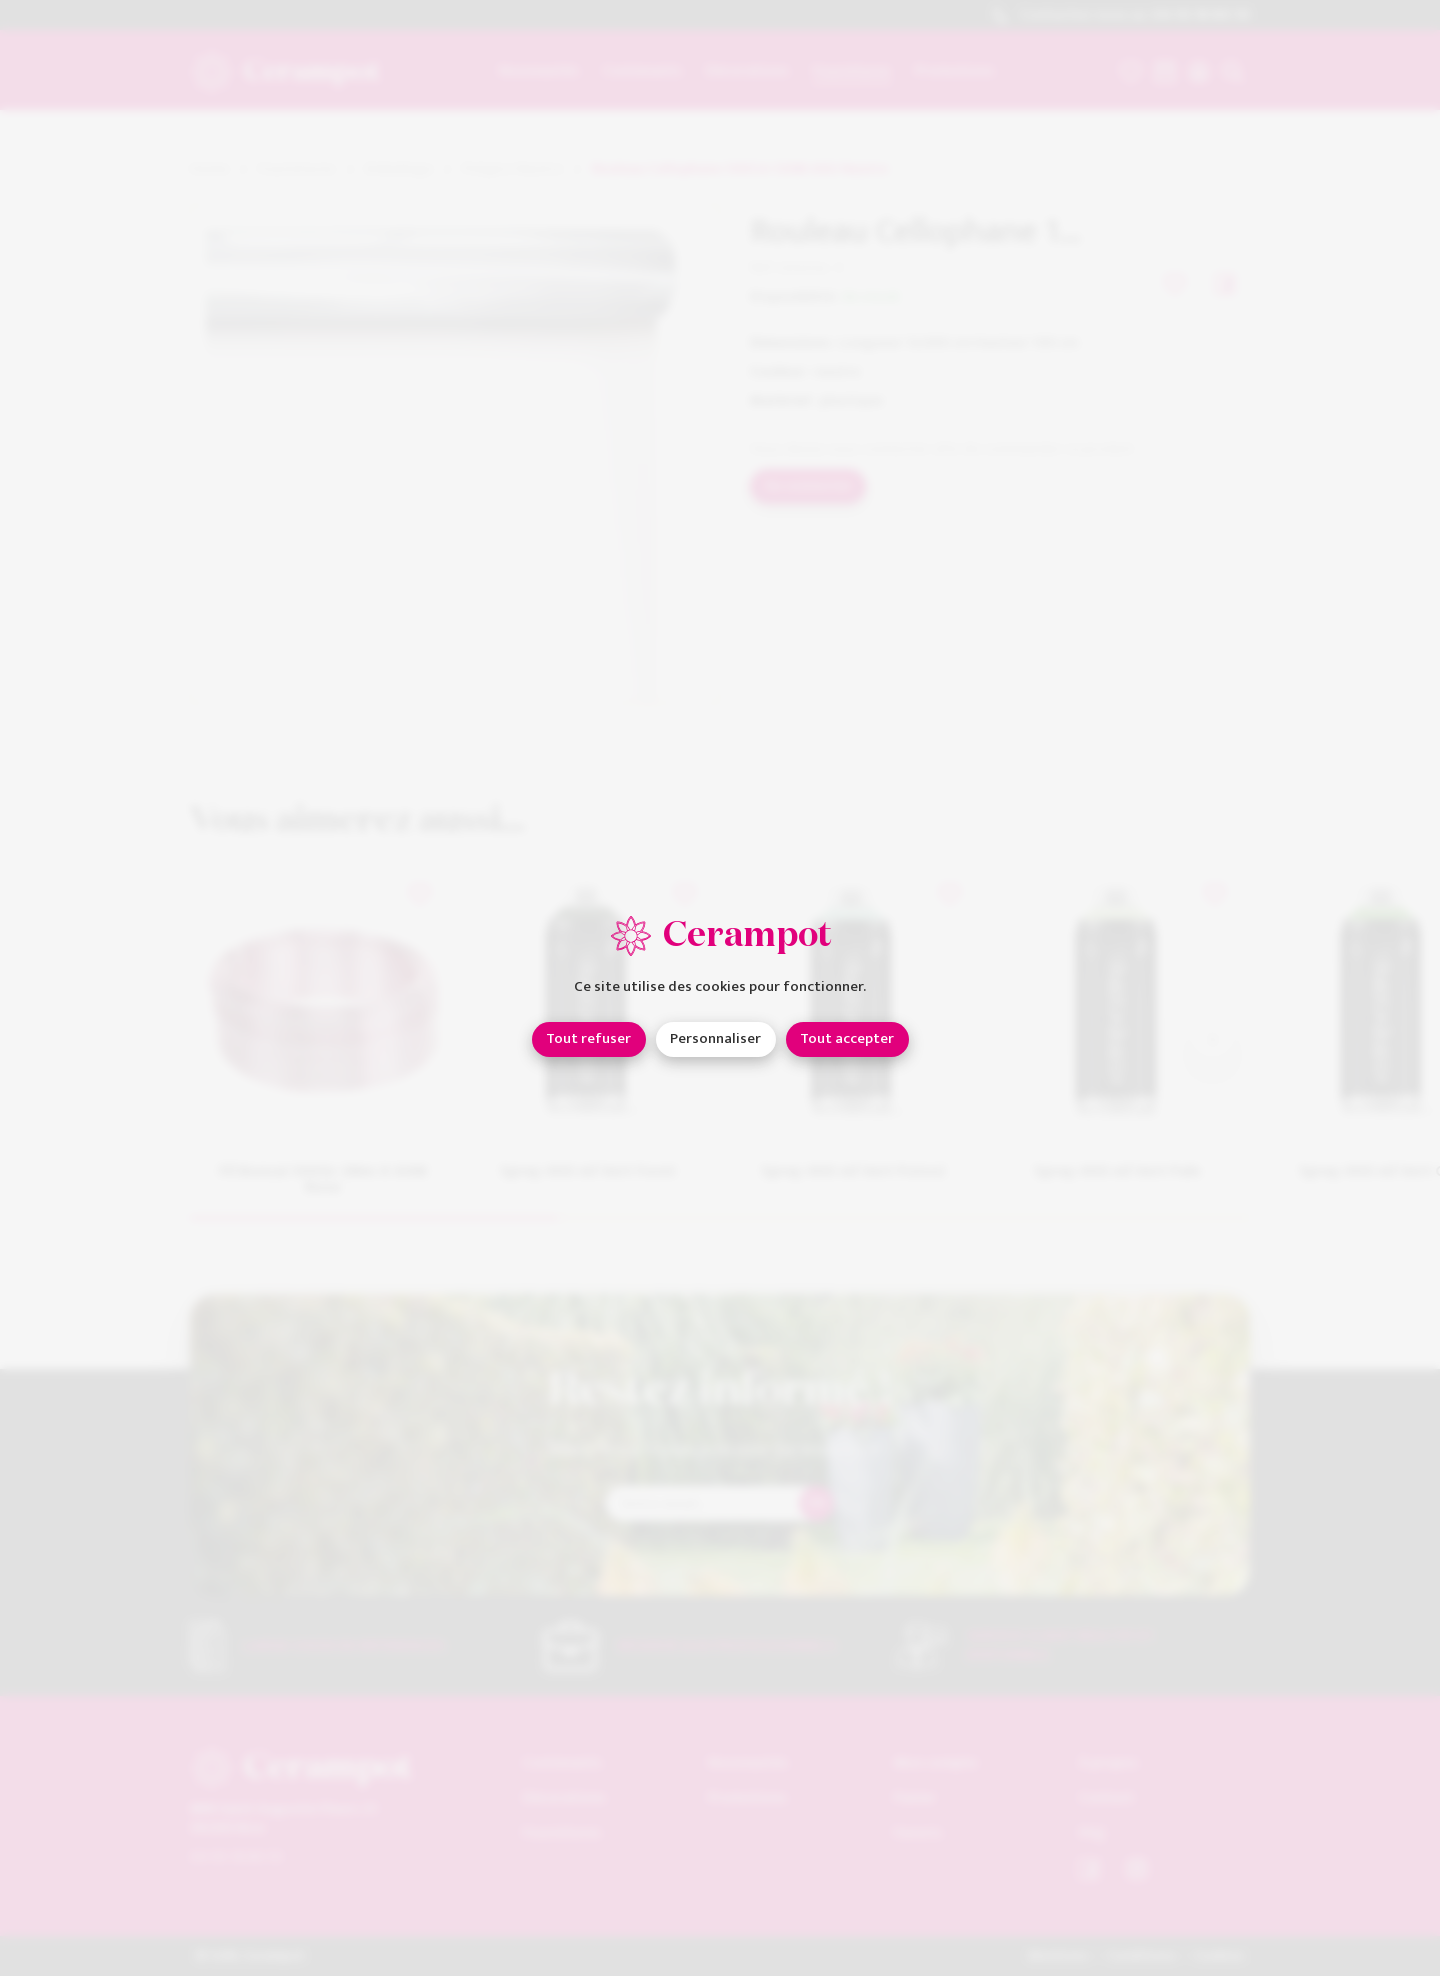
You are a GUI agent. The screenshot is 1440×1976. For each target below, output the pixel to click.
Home (209, 169)
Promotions (747, 1797)
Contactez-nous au (1120, 15)
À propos (1108, 1762)
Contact (1106, 1797)
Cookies (1219, 1956)
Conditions (1141, 1956)
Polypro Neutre (512, 169)
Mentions (1058, 1956)
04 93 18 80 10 (236, 1855)
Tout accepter (847, 1038)
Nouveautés (748, 1762)
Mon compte (935, 1762)
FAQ (1092, 1832)
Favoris (918, 1832)
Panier (915, 1797)
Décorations (564, 1797)
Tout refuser (588, 1038)
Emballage (399, 169)
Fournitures (297, 169)
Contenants (562, 1762)
